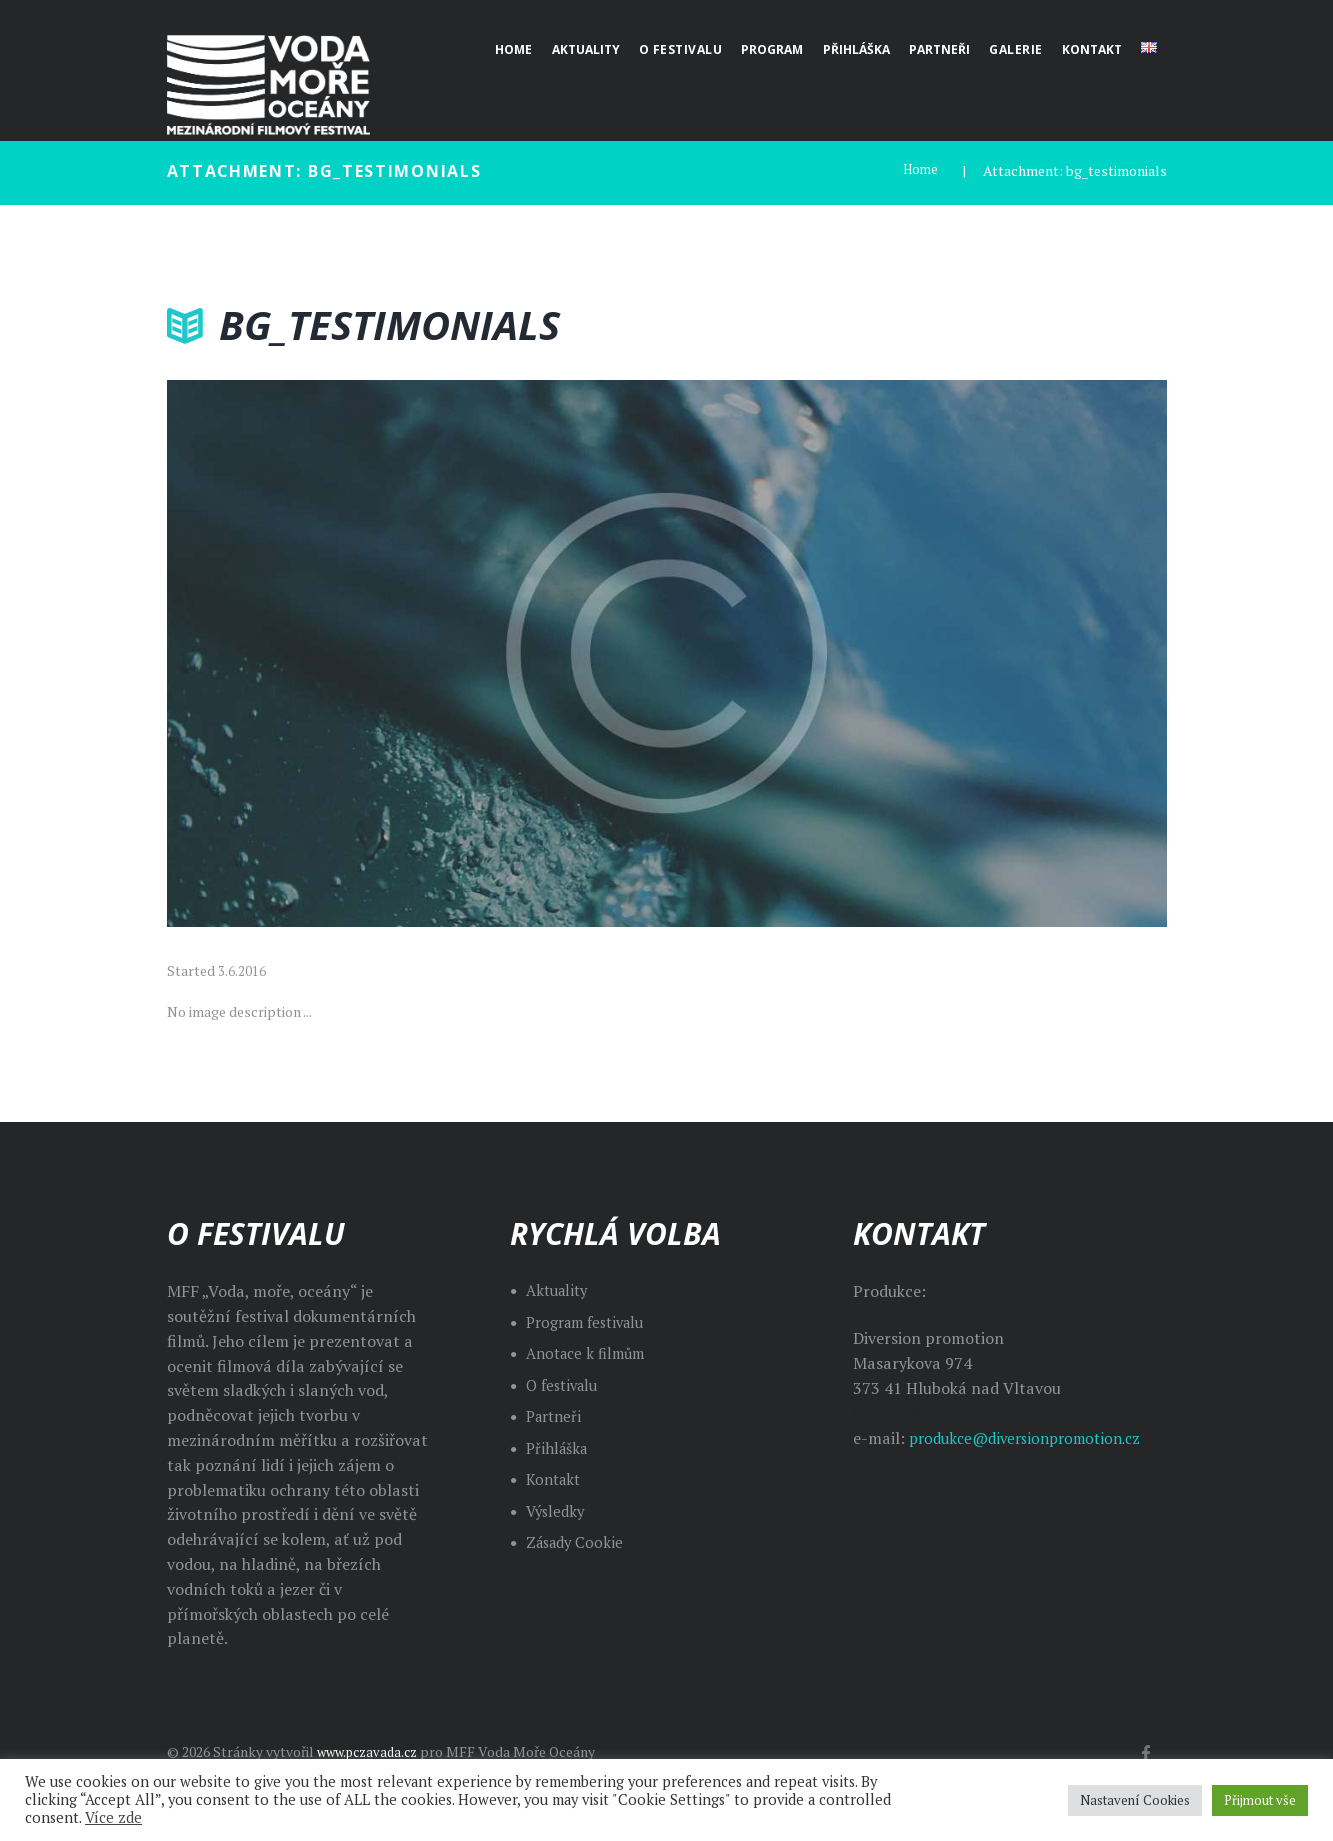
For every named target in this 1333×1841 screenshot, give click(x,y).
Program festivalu (592, 1321)
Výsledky (557, 1510)
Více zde (113, 1817)
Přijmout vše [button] (1260, 1800)
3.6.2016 (242, 970)
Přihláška (559, 1447)
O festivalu (565, 1384)
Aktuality (560, 1290)
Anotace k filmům (591, 1353)
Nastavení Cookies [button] (1135, 1800)
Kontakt (556, 1479)
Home (919, 170)
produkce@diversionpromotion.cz (1034, 1437)
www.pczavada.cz (372, 1751)
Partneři (556, 1416)
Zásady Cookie (578, 1542)
